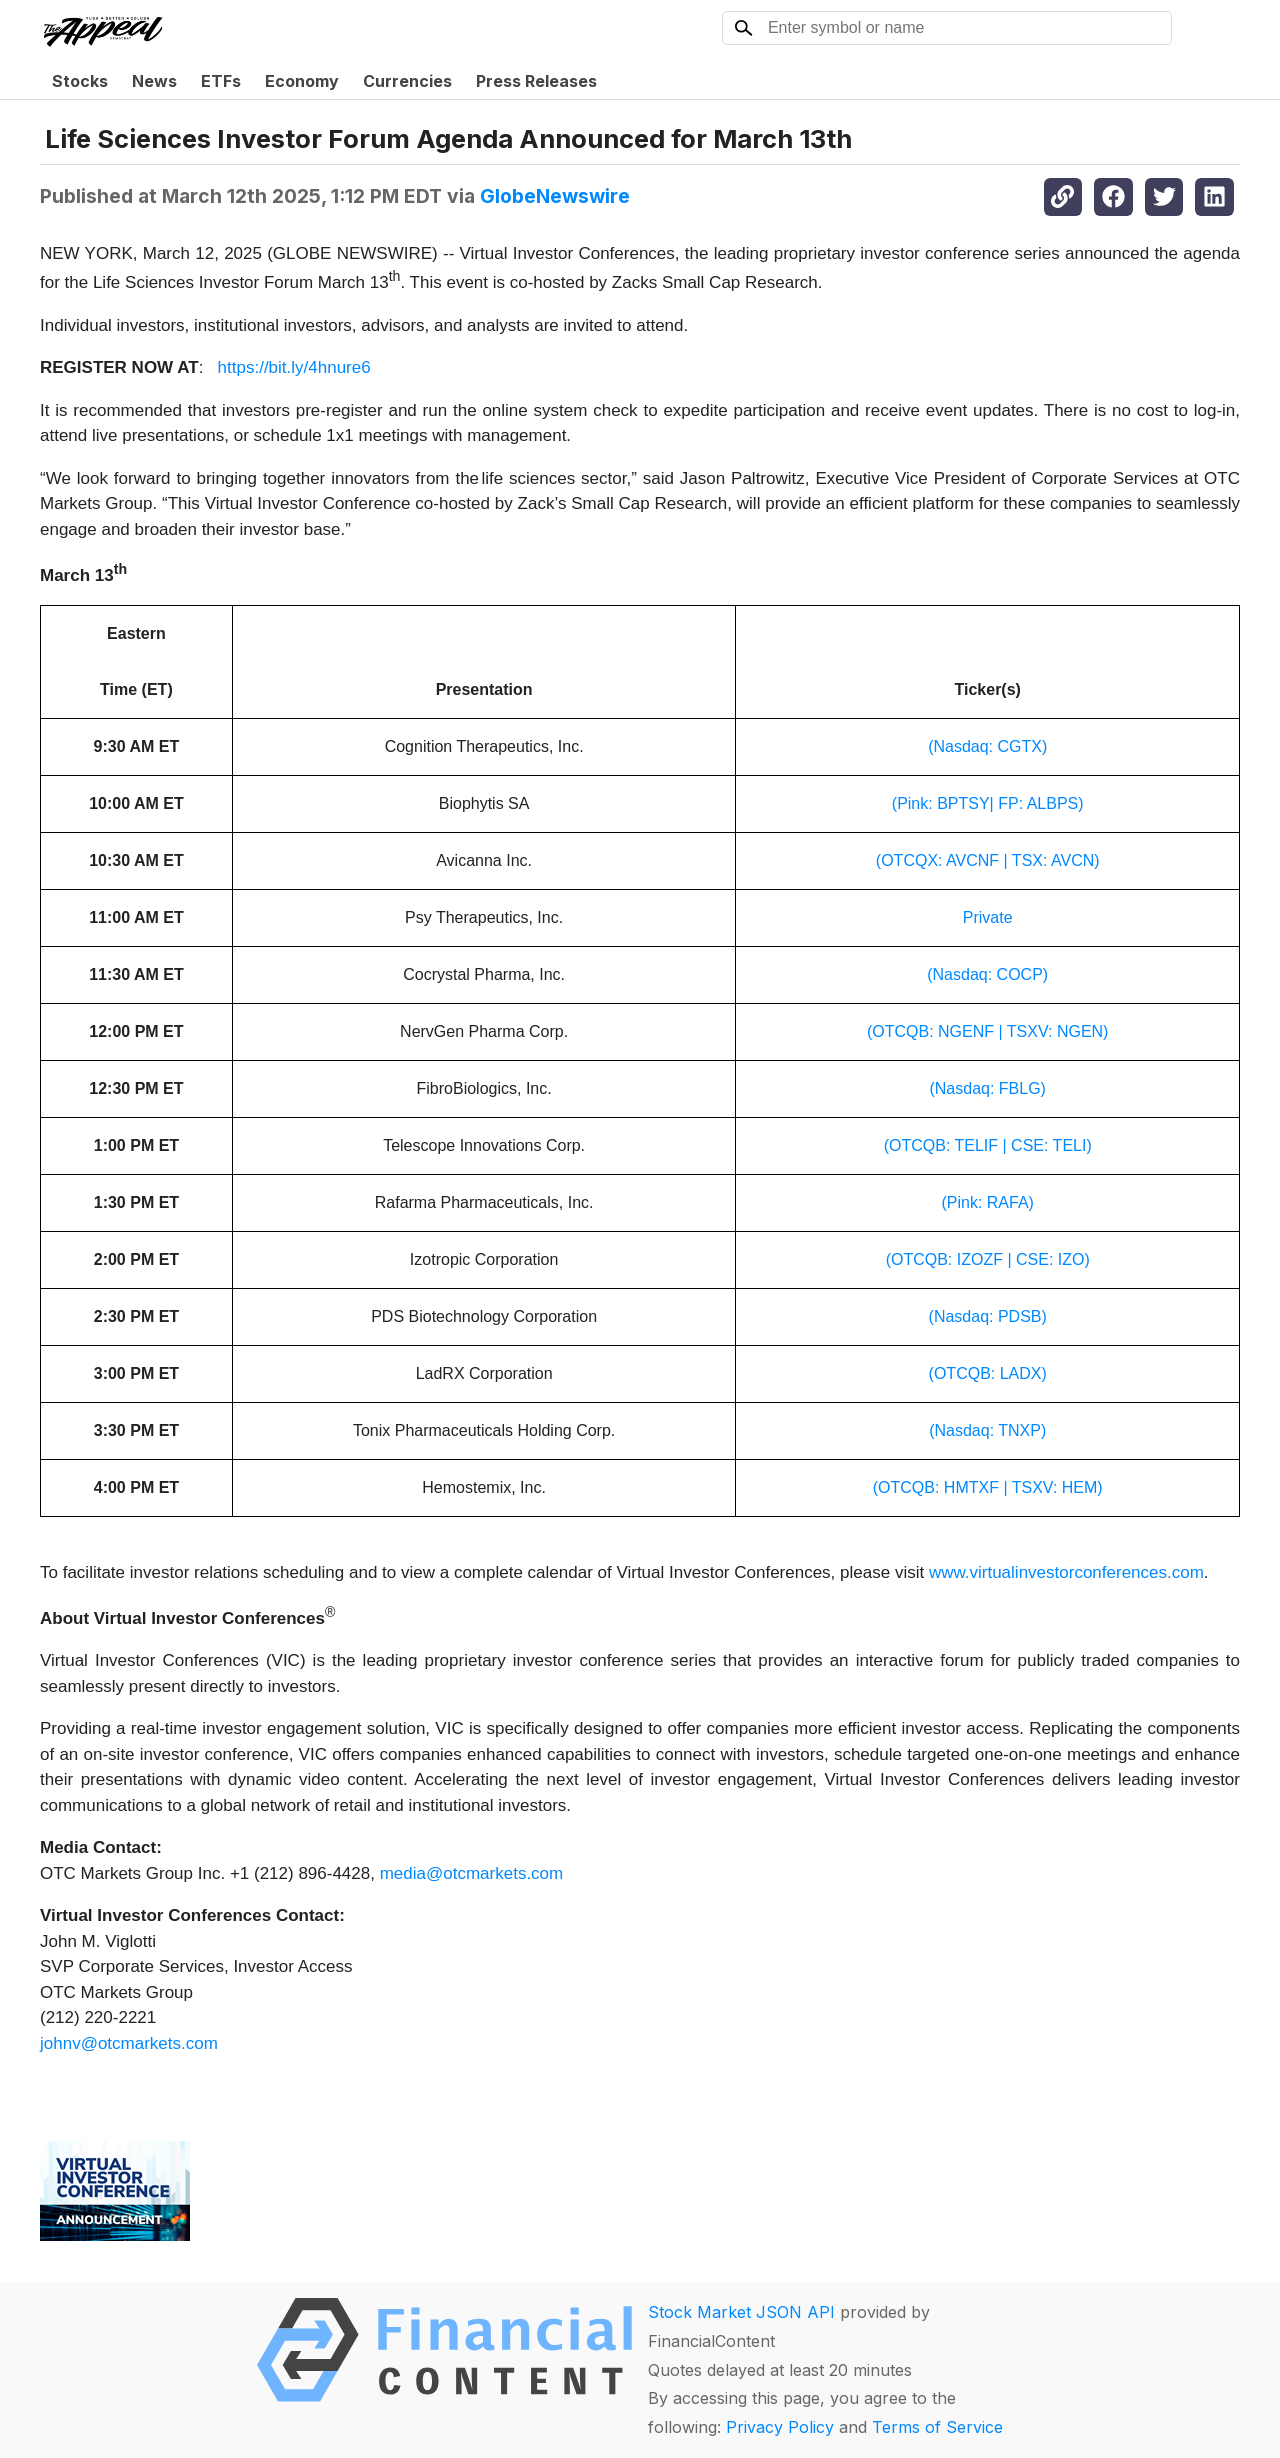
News (154, 81)
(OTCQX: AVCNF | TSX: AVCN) (988, 860)
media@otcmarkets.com (472, 1873)
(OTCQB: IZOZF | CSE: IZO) (988, 1259)
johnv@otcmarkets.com (129, 2043)
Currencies (407, 81)
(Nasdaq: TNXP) (987, 1430)
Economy (302, 81)
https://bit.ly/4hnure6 (294, 367)
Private (988, 917)
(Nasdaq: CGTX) (987, 746)
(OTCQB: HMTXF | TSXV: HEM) (988, 1487)
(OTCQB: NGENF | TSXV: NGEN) (988, 1031)
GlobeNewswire (555, 196)
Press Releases (536, 81)
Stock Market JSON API (741, 2312)
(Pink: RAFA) (987, 1202)
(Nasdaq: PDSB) (988, 1316)
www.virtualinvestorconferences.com (1066, 1572)
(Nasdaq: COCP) (987, 974)
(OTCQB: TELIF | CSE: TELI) (988, 1145)
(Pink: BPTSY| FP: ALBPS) (988, 803)
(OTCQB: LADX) (988, 1373)
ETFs (221, 81)
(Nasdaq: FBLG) (987, 1088)
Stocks (80, 81)
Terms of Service (937, 2427)
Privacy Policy (780, 2427)
